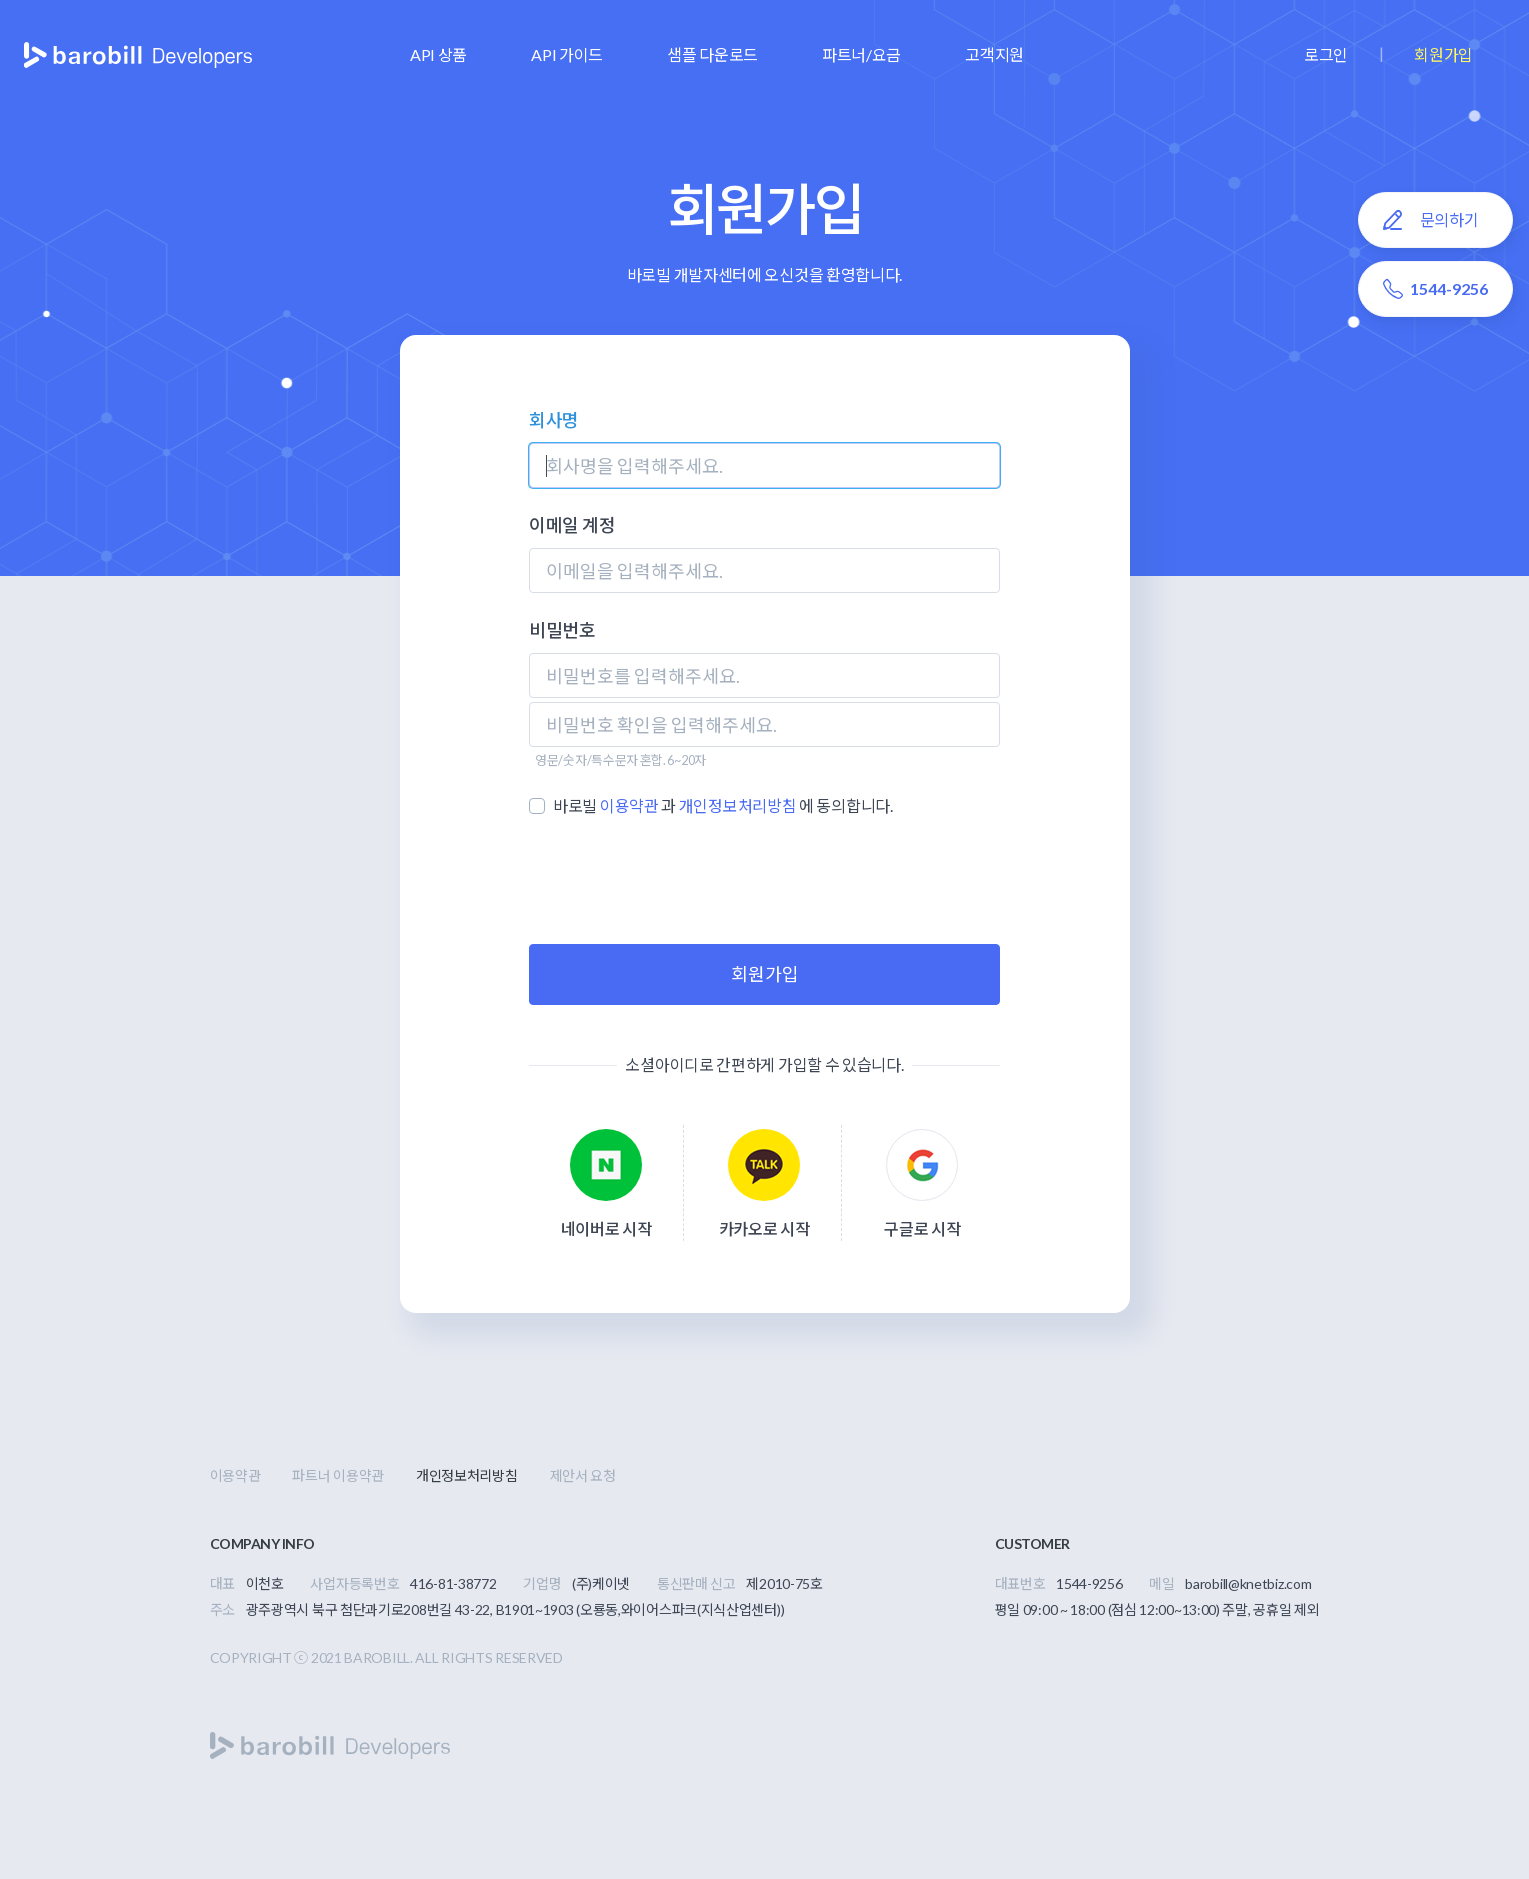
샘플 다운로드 (712, 54)
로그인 (1326, 54)
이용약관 (235, 1475)
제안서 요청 (583, 1475)
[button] (438, 55)
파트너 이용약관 (338, 1475)
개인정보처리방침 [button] (738, 805)
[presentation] (765, 881)
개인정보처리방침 (467, 1475)
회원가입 (1443, 54)
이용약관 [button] (629, 805)
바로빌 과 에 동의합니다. (723, 805)
